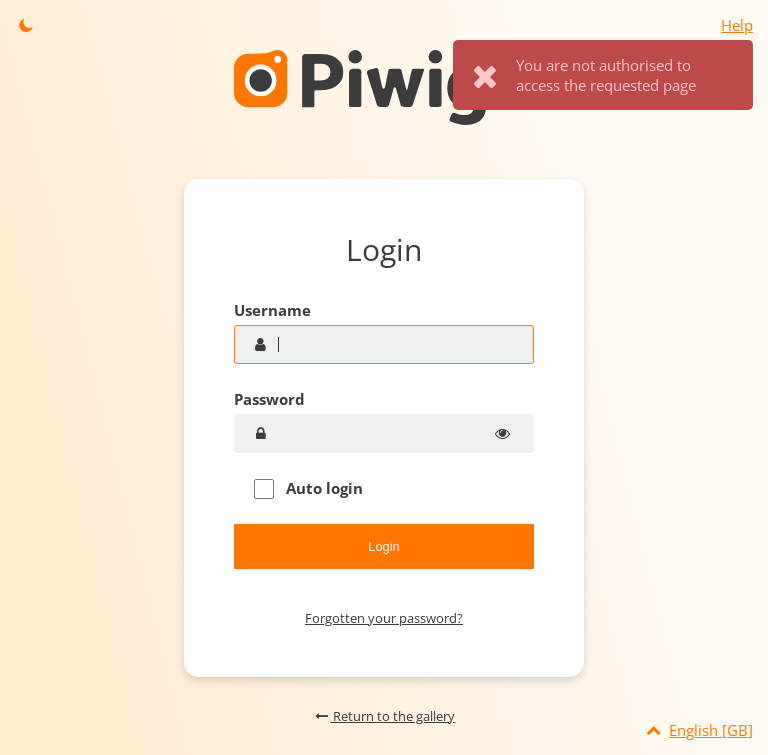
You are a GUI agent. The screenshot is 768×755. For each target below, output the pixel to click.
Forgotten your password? (384, 618)
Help (737, 25)
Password (269, 399)
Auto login (308, 488)
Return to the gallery (384, 716)
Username (272, 310)
